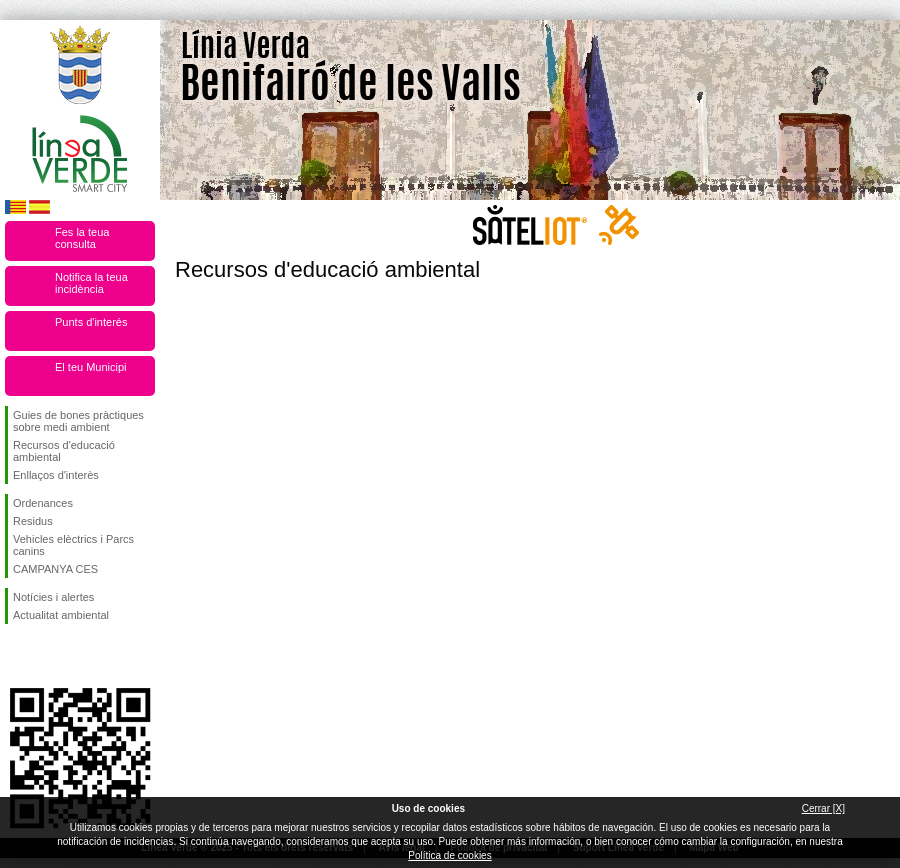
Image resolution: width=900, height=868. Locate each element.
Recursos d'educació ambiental (64, 451)
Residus (33, 521)
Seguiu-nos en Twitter (50, 656)
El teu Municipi (91, 367)
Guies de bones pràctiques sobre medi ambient (78, 421)
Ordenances (43, 503)
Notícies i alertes (53, 597)
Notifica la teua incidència (91, 283)
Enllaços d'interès (56, 475)
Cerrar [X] (823, 808)
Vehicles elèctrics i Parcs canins (73, 545)
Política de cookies (449, 855)
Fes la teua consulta (82, 238)
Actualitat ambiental (61, 615)
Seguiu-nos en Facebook (17, 656)
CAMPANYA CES (55, 569)
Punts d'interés (91, 322)
